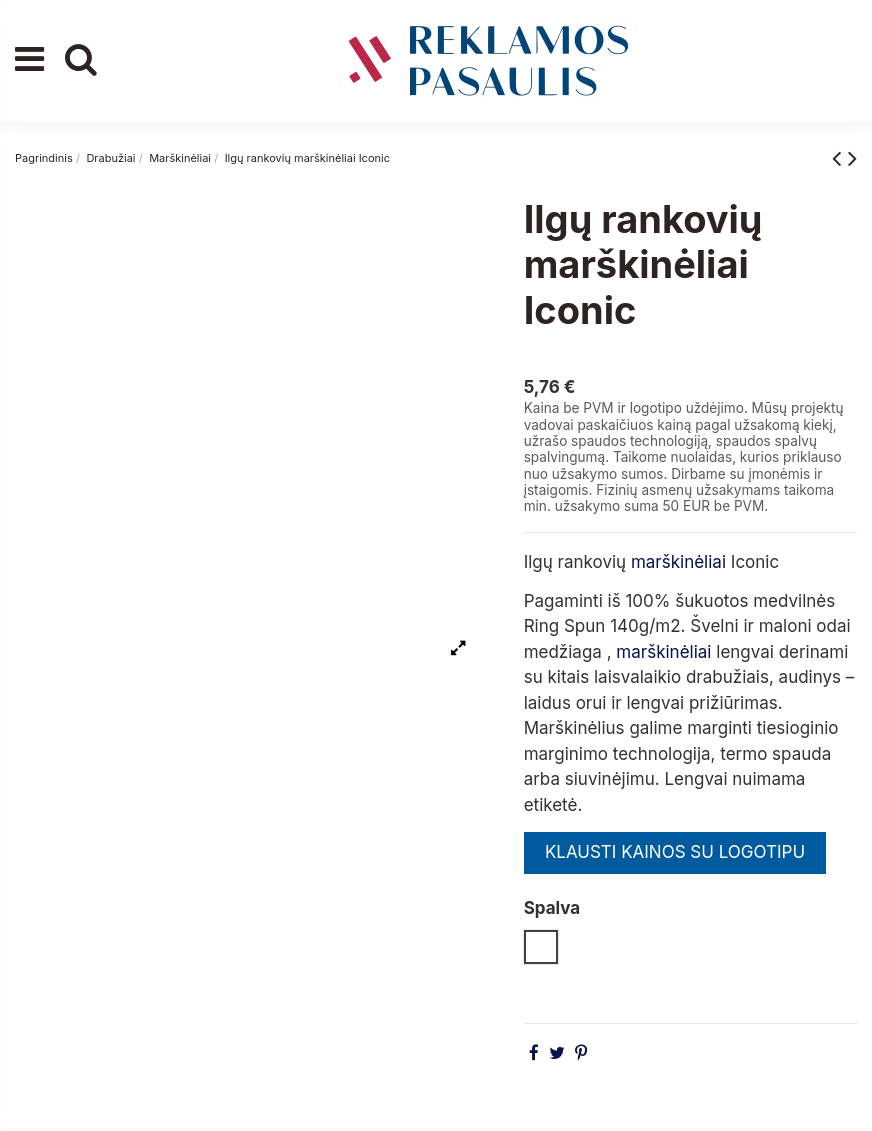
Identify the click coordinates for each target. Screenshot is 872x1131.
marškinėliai (678, 562)
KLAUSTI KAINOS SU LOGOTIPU (675, 852)
